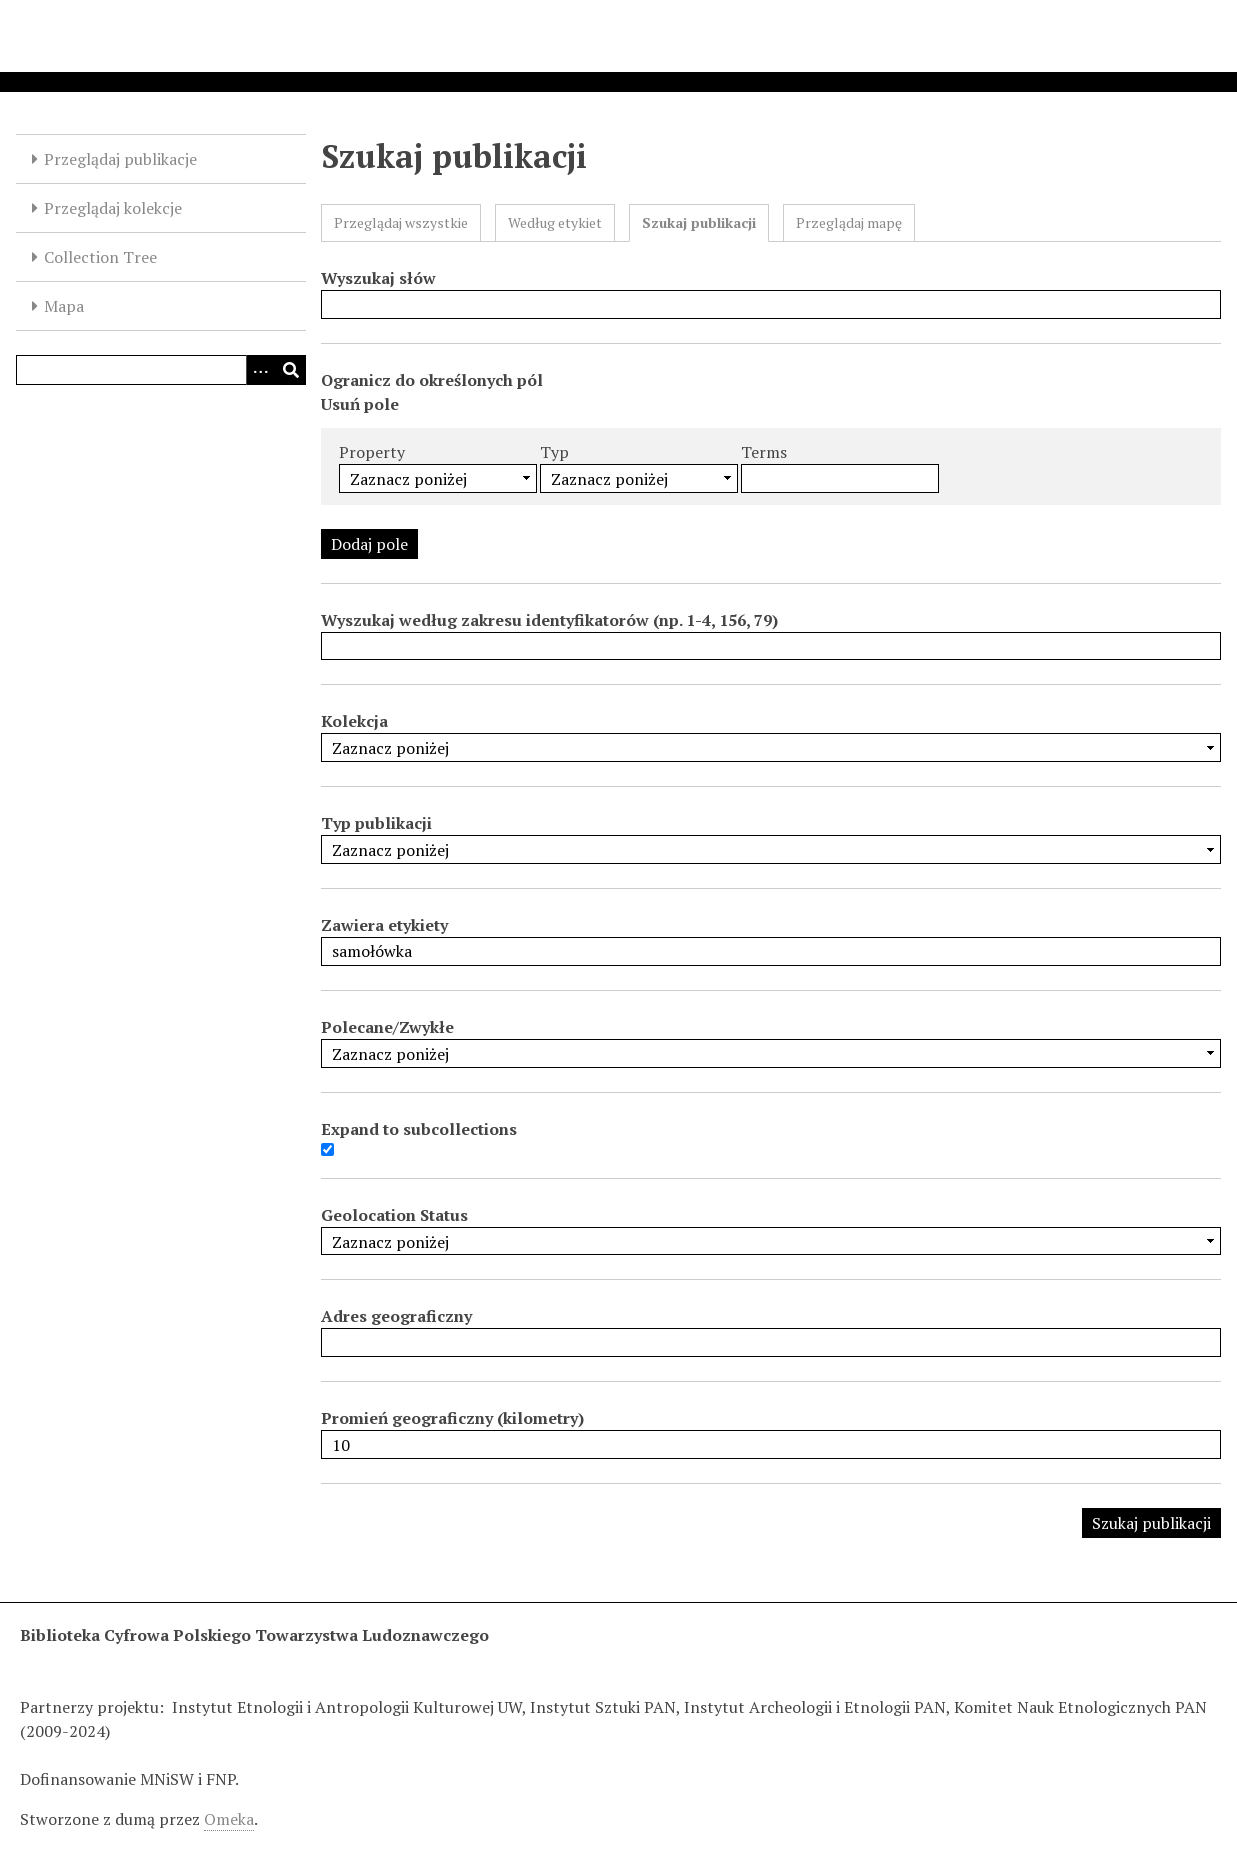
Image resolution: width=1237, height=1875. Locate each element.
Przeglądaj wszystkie (401, 222)
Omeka (229, 1819)
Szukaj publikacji (699, 222)
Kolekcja (354, 721)
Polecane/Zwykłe (387, 1027)
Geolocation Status (394, 1215)
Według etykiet (555, 222)
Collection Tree (100, 257)
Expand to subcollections (419, 1129)
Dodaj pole (369, 544)
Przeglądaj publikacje (120, 159)
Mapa (64, 306)
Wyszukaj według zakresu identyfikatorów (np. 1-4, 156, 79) (549, 620)
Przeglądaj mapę (849, 222)
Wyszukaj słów (378, 278)
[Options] (261, 370)
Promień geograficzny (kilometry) (452, 1418)
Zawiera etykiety (384, 925)
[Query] (161, 370)
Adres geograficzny (396, 1316)
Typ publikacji (376, 823)
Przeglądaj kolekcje (113, 208)
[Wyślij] (291, 370)
